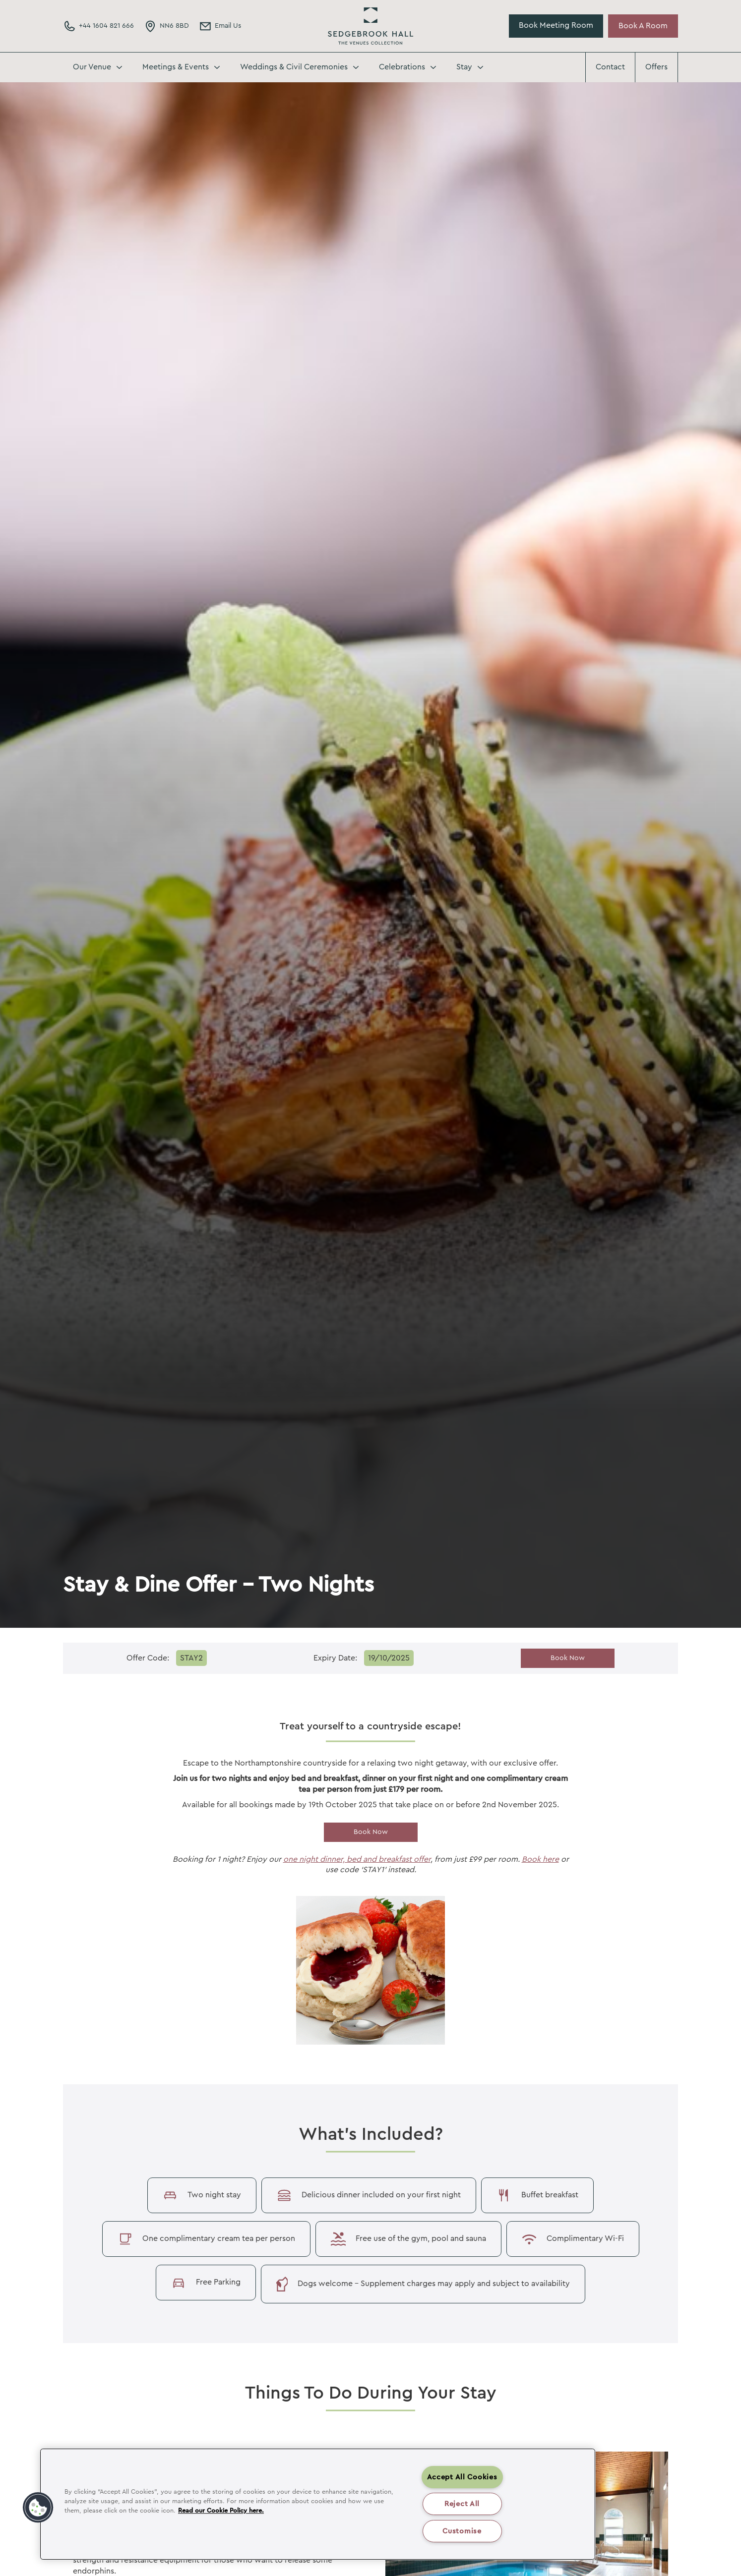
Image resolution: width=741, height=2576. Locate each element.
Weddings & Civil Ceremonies (294, 67)
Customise (461, 2531)
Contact (610, 67)
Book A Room (643, 26)
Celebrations (402, 67)
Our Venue (92, 67)
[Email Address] (220, 26)
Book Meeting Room (556, 25)
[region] (318, 2504)
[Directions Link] (166, 26)
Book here (540, 1859)
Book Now (568, 1658)
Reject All (462, 2504)
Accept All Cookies (462, 2477)
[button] (38, 2507)
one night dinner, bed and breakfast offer (357, 1859)
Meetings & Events (175, 67)
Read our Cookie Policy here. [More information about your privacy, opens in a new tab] (221, 2511)
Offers (656, 67)
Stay (464, 67)
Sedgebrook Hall (370, 26)
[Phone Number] (98, 26)
